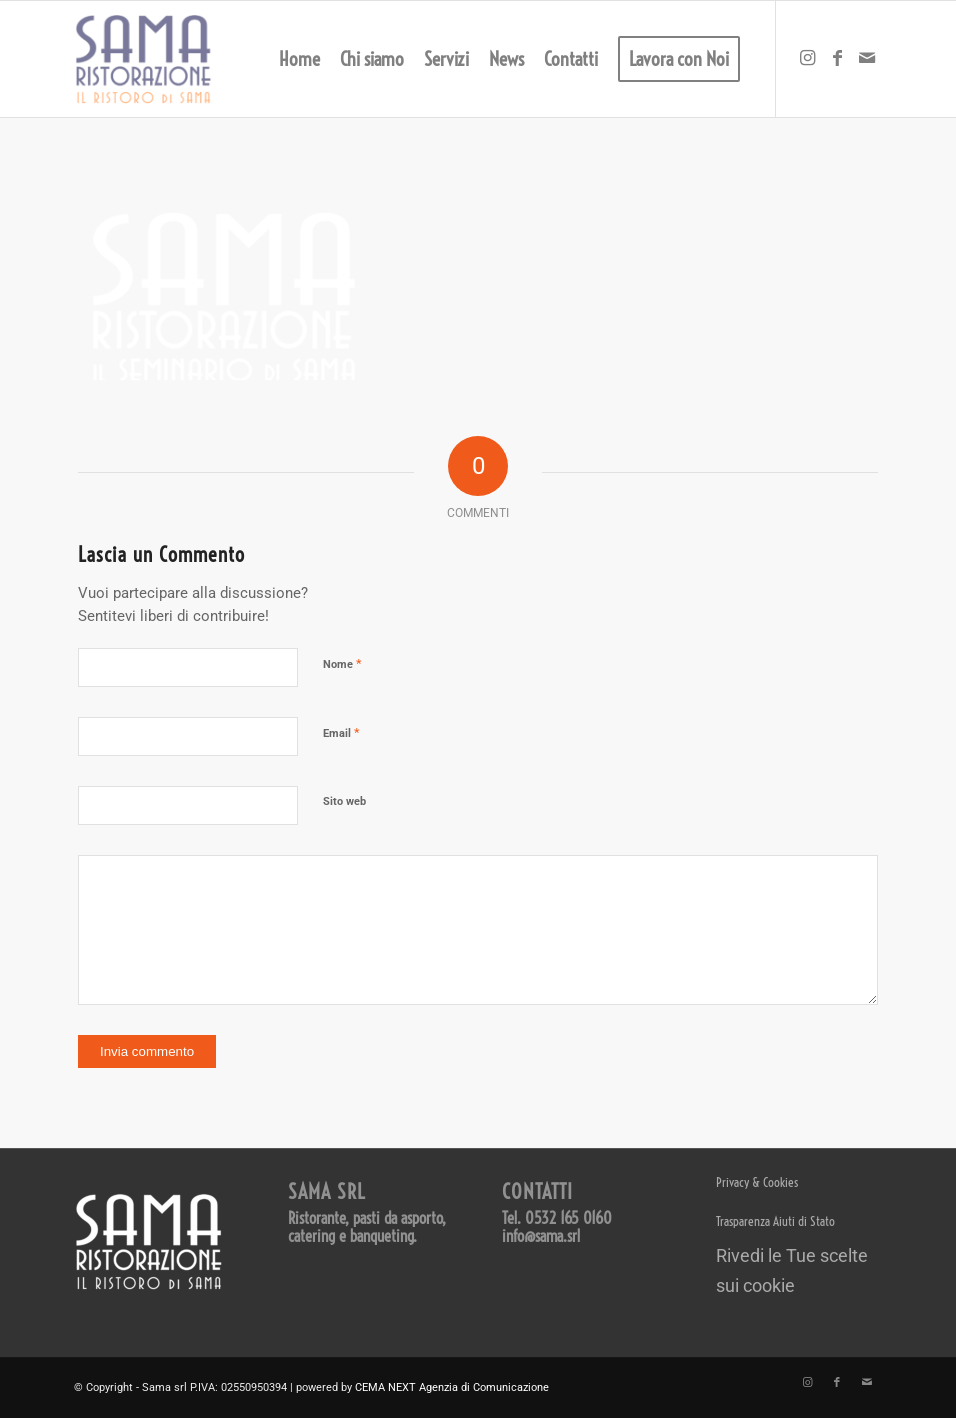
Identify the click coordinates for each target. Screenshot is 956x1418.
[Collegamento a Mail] (867, 58)
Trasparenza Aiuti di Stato (775, 1221)
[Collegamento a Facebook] (837, 58)
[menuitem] (299, 59)
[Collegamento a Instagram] (807, 58)
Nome (342, 663)
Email (341, 732)
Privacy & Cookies (757, 1182)
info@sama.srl (541, 1236)
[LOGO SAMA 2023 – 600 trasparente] (143, 59)
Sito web (344, 801)
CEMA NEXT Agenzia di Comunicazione (452, 1387)
